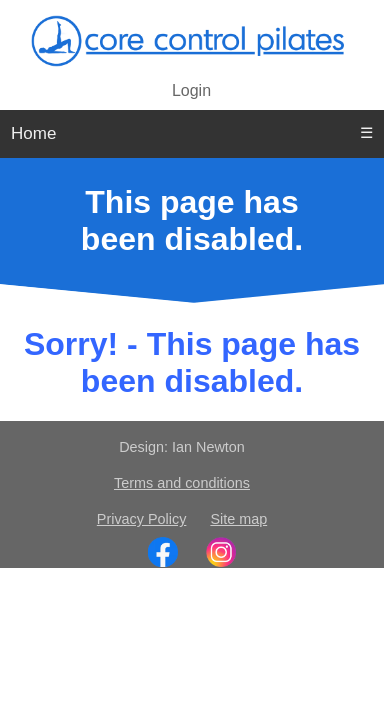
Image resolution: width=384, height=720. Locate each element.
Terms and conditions (182, 483)
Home (33, 133)
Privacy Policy (142, 519)
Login (191, 90)
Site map (238, 519)
